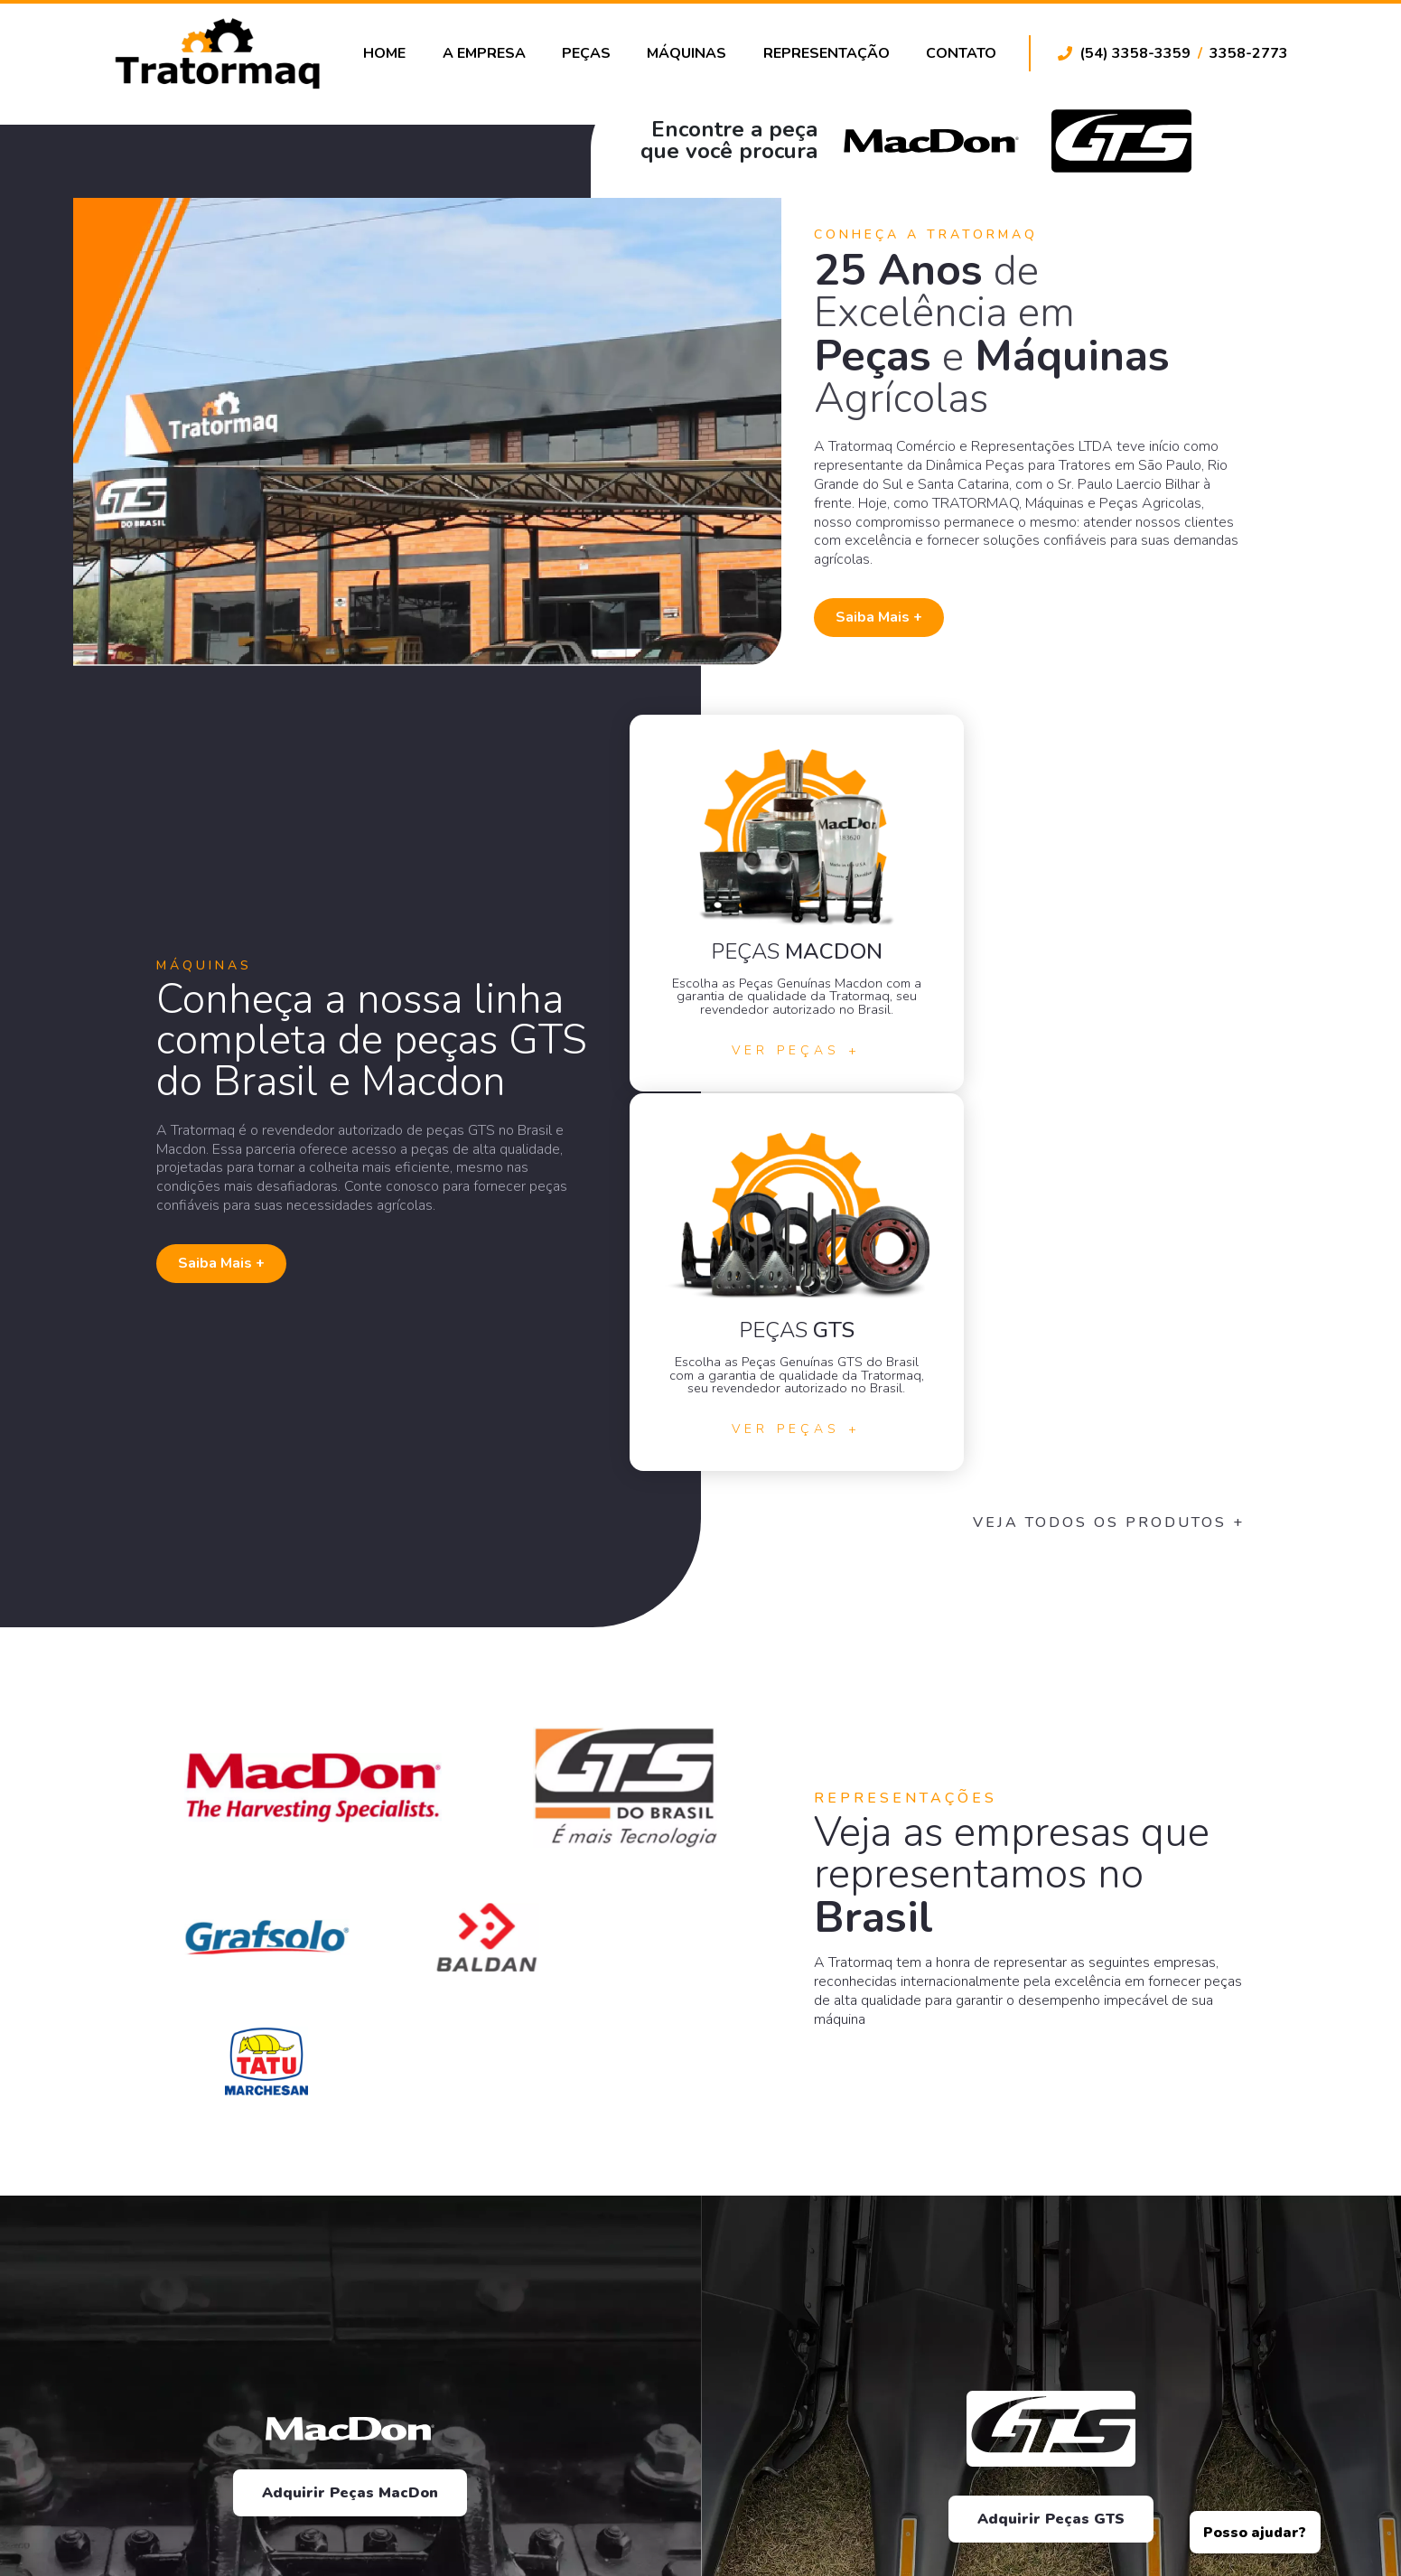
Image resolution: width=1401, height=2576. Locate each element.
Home (393, 55)
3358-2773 (1249, 55)
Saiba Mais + (904, 635)
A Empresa (491, 55)
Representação (828, 55)
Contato (961, 55)
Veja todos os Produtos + (1152, 1178)
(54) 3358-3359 (1135, 55)
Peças (591, 55)
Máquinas (691, 55)
